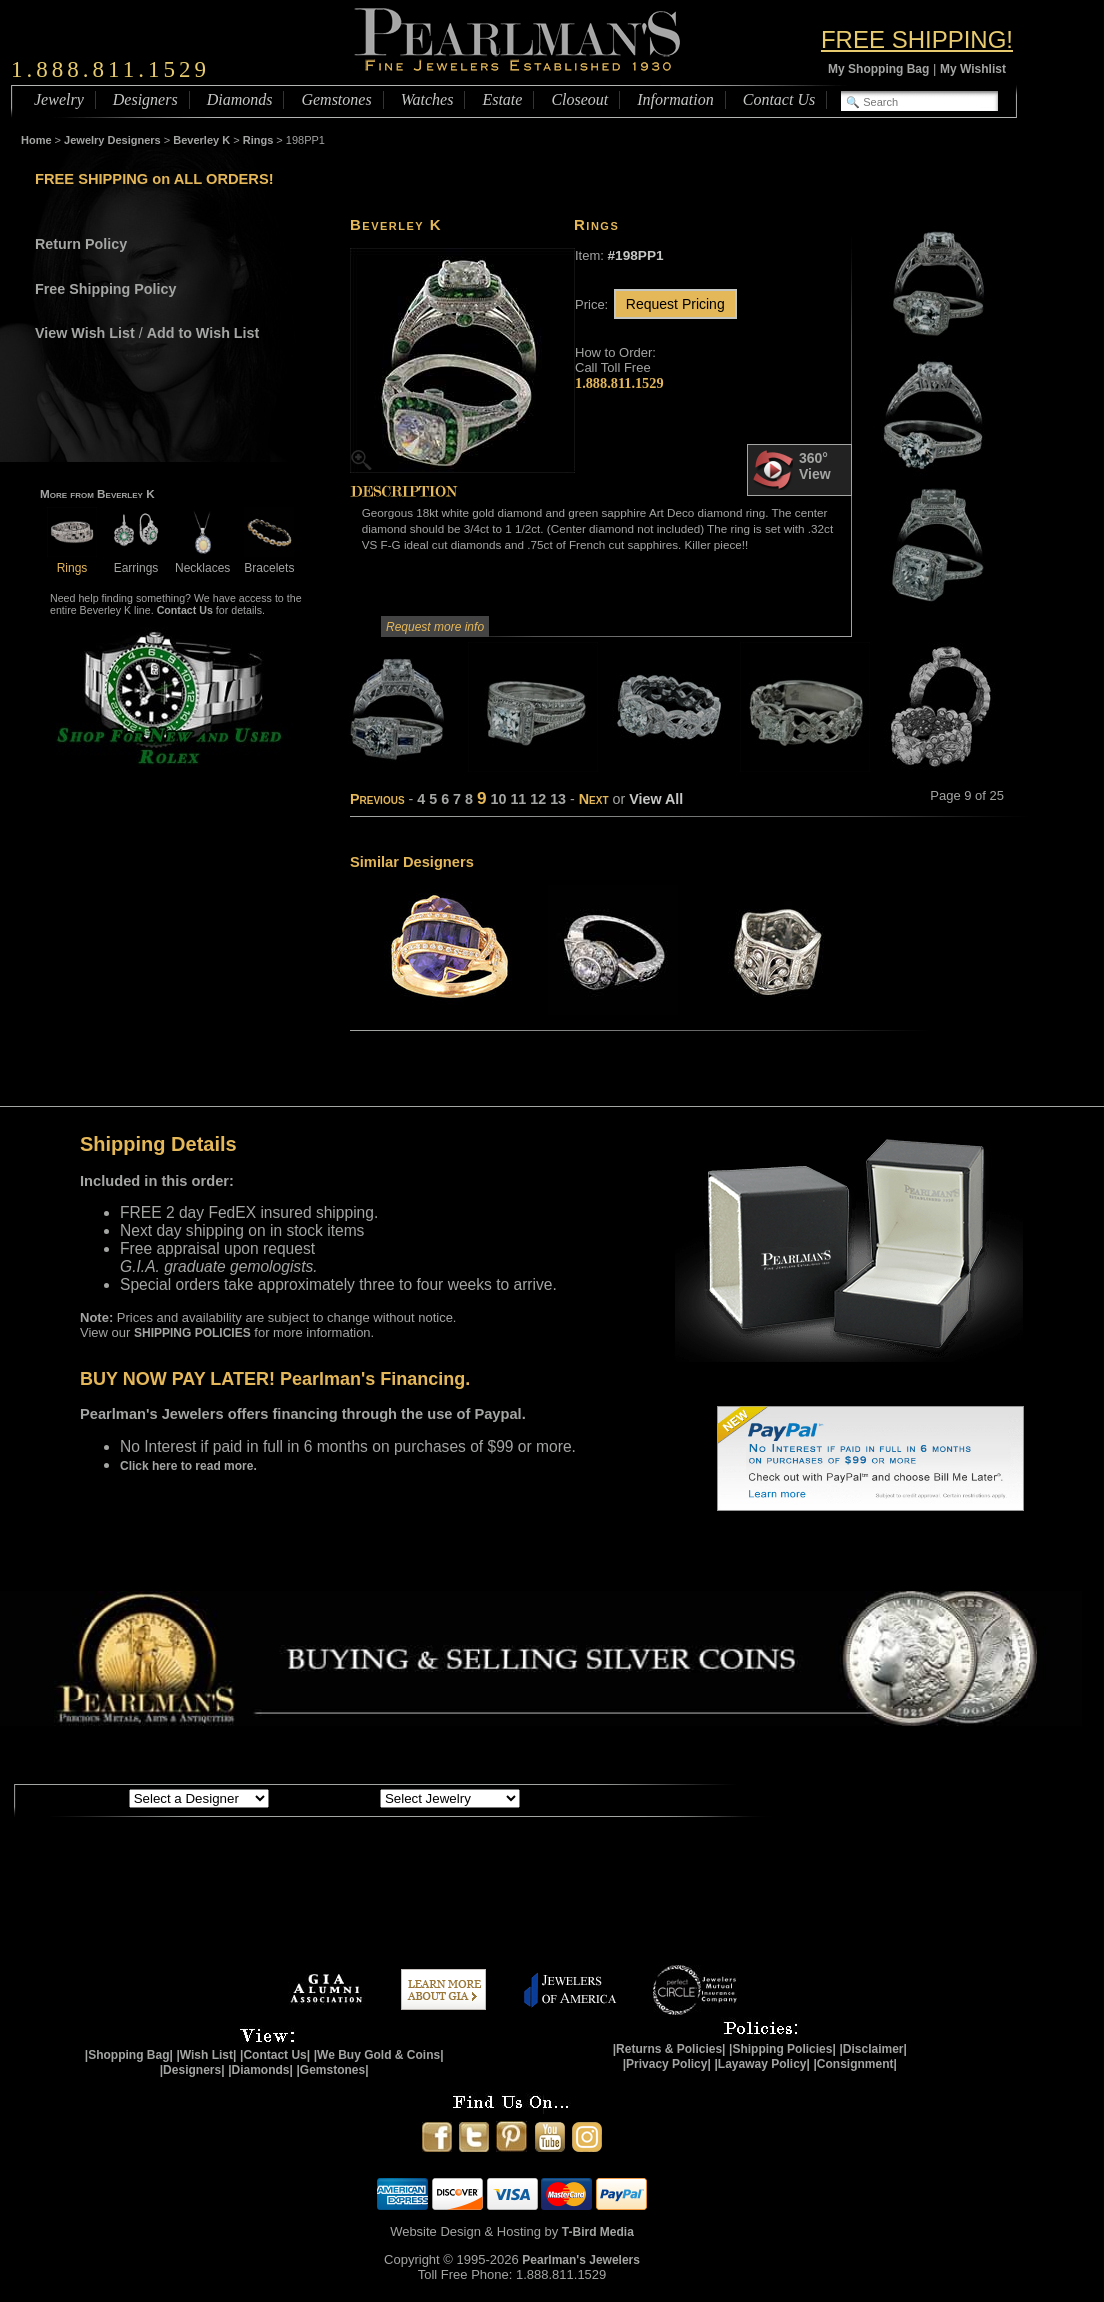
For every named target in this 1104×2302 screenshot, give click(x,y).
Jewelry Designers (112, 140)
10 (498, 799)
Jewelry (59, 99)
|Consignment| (855, 2064)
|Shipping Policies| (782, 2049)
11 (518, 799)
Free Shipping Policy (105, 289)
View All (656, 799)
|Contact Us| (275, 2055)
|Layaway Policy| (761, 2064)
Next (594, 799)
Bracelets (269, 560)
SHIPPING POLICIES (192, 1333)
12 (538, 799)
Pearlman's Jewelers (581, 2260)
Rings (258, 140)
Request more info (435, 627)
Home (36, 140)
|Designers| (192, 2070)
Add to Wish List (203, 333)
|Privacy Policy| (667, 2064)
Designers (145, 99)
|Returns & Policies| (669, 2049)
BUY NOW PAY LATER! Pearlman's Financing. (275, 1379)
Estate (502, 99)
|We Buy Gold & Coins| (379, 2055)
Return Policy (81, 244)
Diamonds (240, 99)
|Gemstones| (333, 2070)
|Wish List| (206, 2055)
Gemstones (336, 99)
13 (558, 799)
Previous (377, 799)
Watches (427, 99)
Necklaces (202, 560)
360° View (792, 470)
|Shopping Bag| (129, 2055)
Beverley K (201, 140)
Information (675, 99)
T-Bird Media (598, 2232)
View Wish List (85, 333)
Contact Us (779, 99)
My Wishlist (973, 69)
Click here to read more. (188, 1466)
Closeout (579, 99)
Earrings (136, 560)
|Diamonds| (260, 2070)
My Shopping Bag (878, 69)
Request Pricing (675, 304)
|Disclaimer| (872, 2049)
